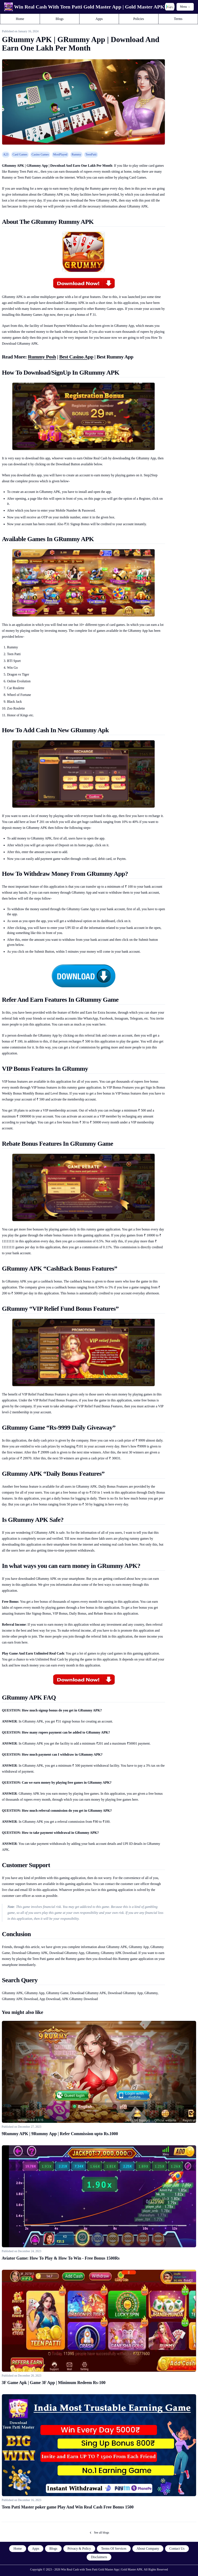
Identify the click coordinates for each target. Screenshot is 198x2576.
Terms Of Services (116, 2549)
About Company (149, 2549)
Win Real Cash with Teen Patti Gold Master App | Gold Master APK (102, 2569)
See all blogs (99, 2532)
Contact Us (179, 2549)
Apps (107, 18)
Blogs (67, 18)
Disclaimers (101, 2557)
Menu (185, 6)
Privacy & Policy (81, 2549)
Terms (186, 18)
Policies (145, 18)
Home (28, 18)
